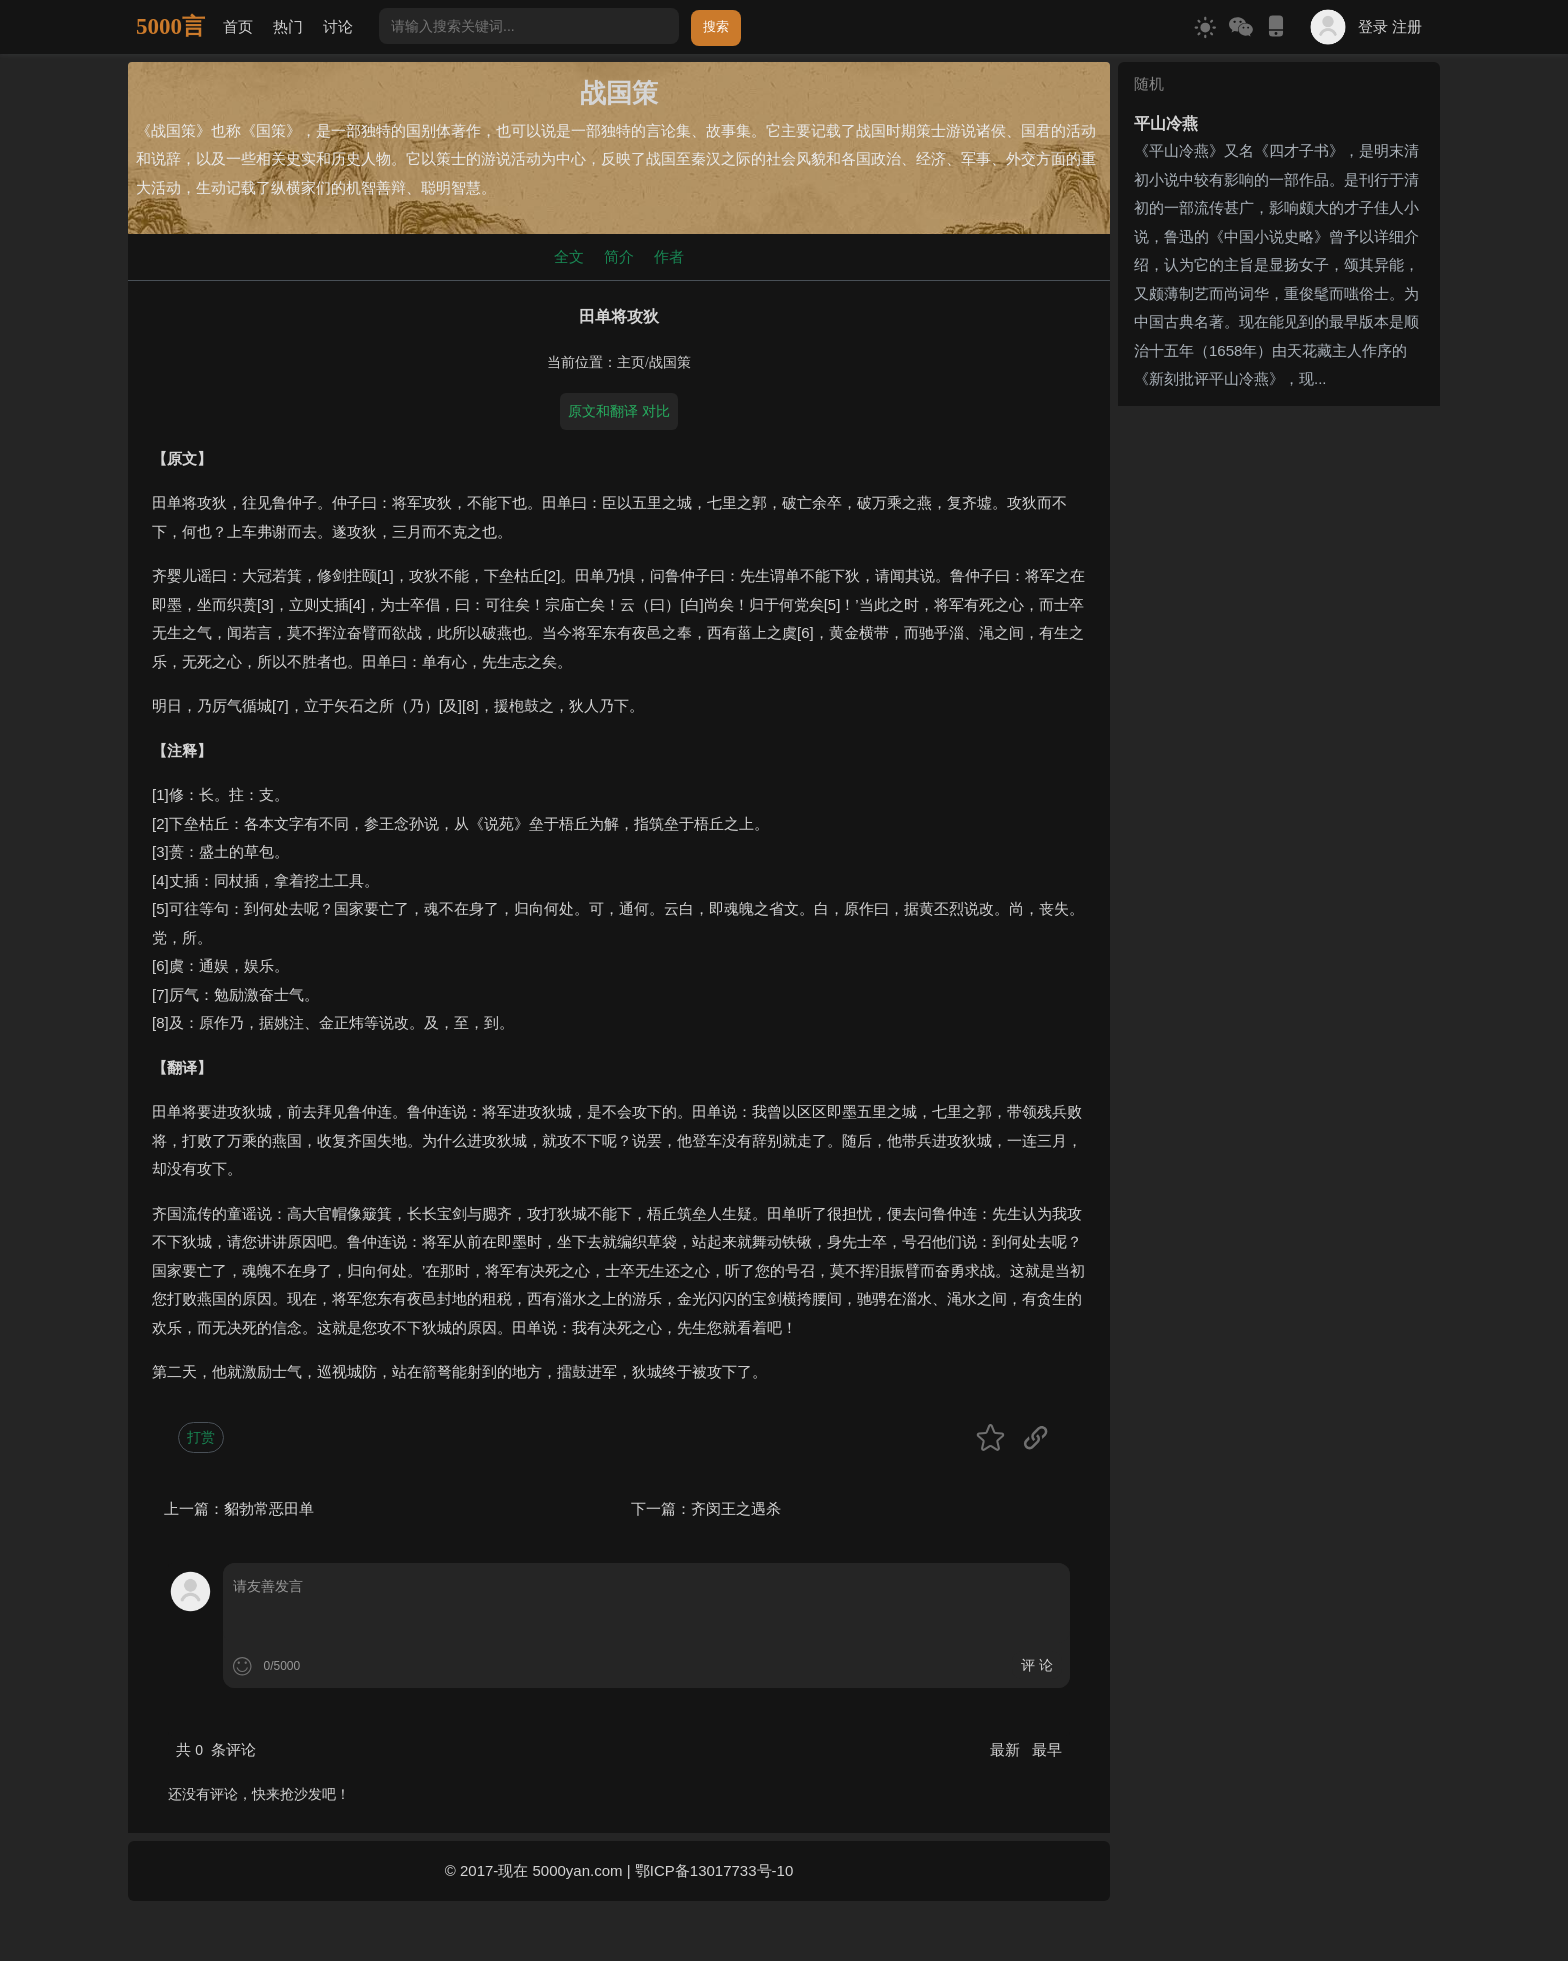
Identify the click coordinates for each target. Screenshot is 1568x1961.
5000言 (170, 26)
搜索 (716, 26)
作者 (669, 256)
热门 (288, 26)
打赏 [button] (201, 1437)
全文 (569, 256)
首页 (238, 26)
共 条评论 (216, 1749)
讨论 (338, 26)
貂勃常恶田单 (269, 1508)
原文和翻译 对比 (619, 411)
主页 (631, 362)
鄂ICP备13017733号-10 (714, 1870)
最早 (1047, 1749)
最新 (1007, 1749)
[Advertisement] (1279, 539)
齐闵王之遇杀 (736, 1508)
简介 (619, 256)
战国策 (670, 362)
